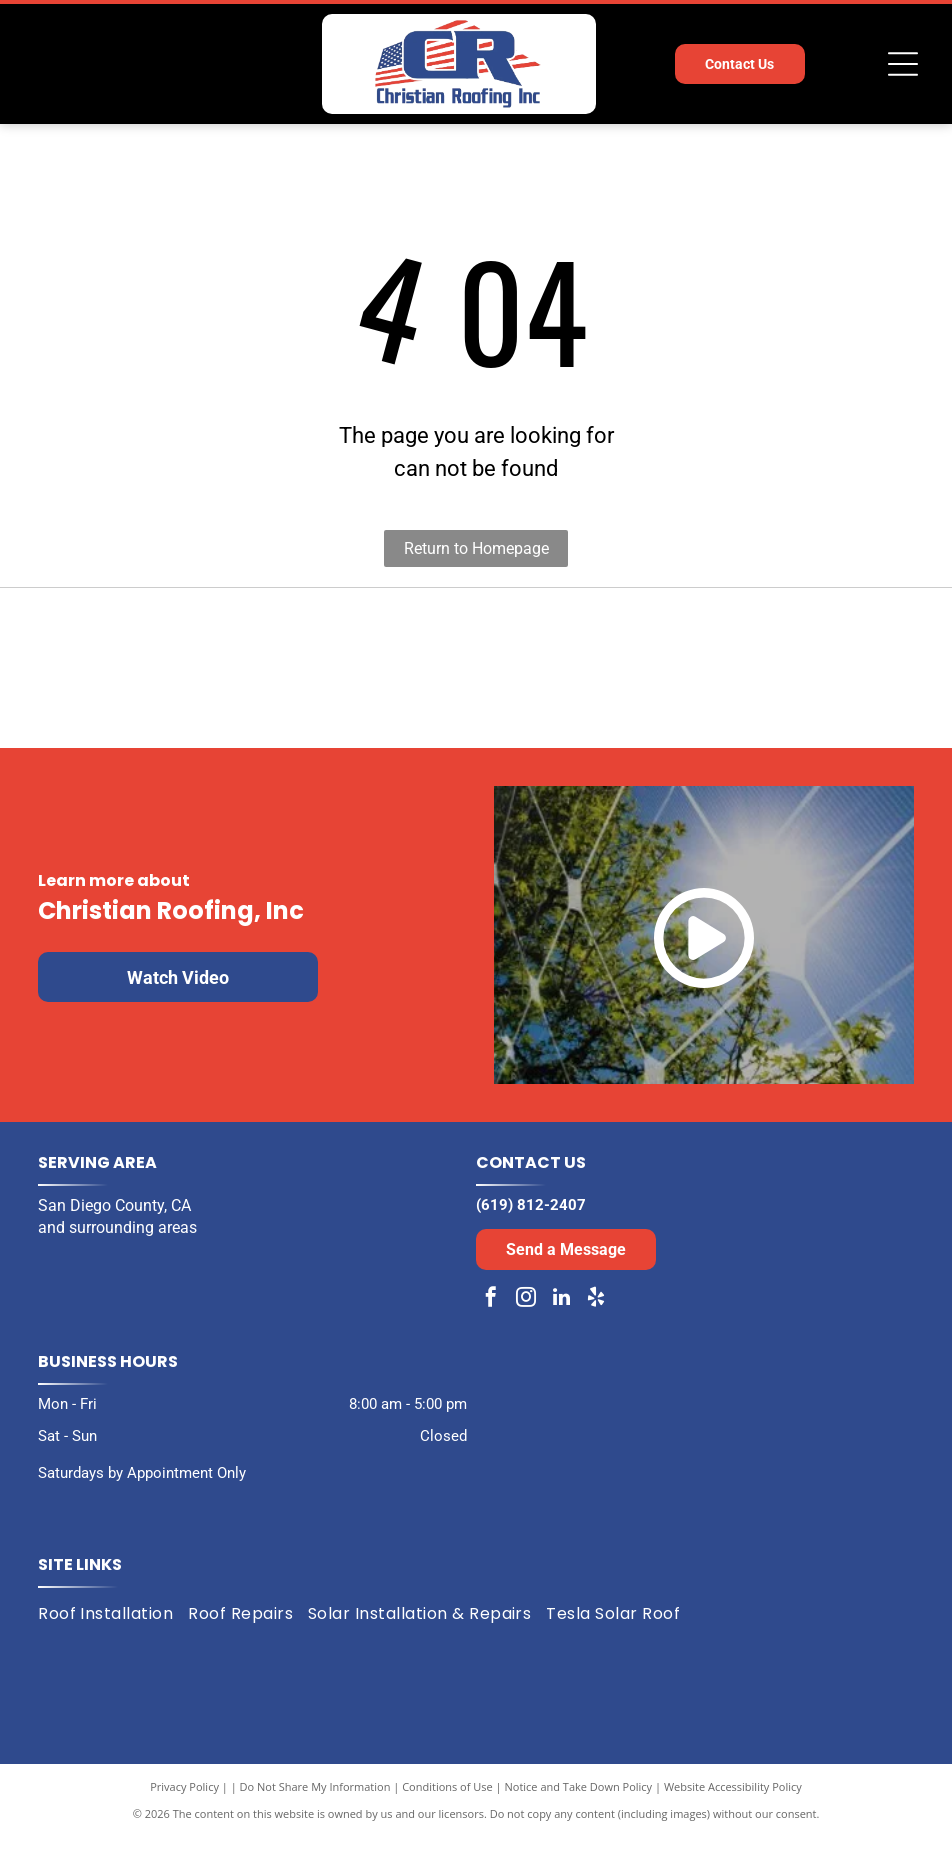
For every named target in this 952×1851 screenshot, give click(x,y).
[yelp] (596, 1313)
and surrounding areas (117, 1241)
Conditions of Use (447, 1800)
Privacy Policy (184, 1800)
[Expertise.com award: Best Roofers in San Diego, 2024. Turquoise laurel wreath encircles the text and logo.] (704, 675)
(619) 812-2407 (531, 1219)
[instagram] (526, 1313)
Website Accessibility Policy (733, 1800)
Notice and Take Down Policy (579, 1800)
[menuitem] (113, 1627)
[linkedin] (561, 1313)
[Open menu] (903, 64)
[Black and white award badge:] (247, 675)
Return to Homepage (476, 548)
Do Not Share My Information (315, 1800)
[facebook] (491, 1313)
